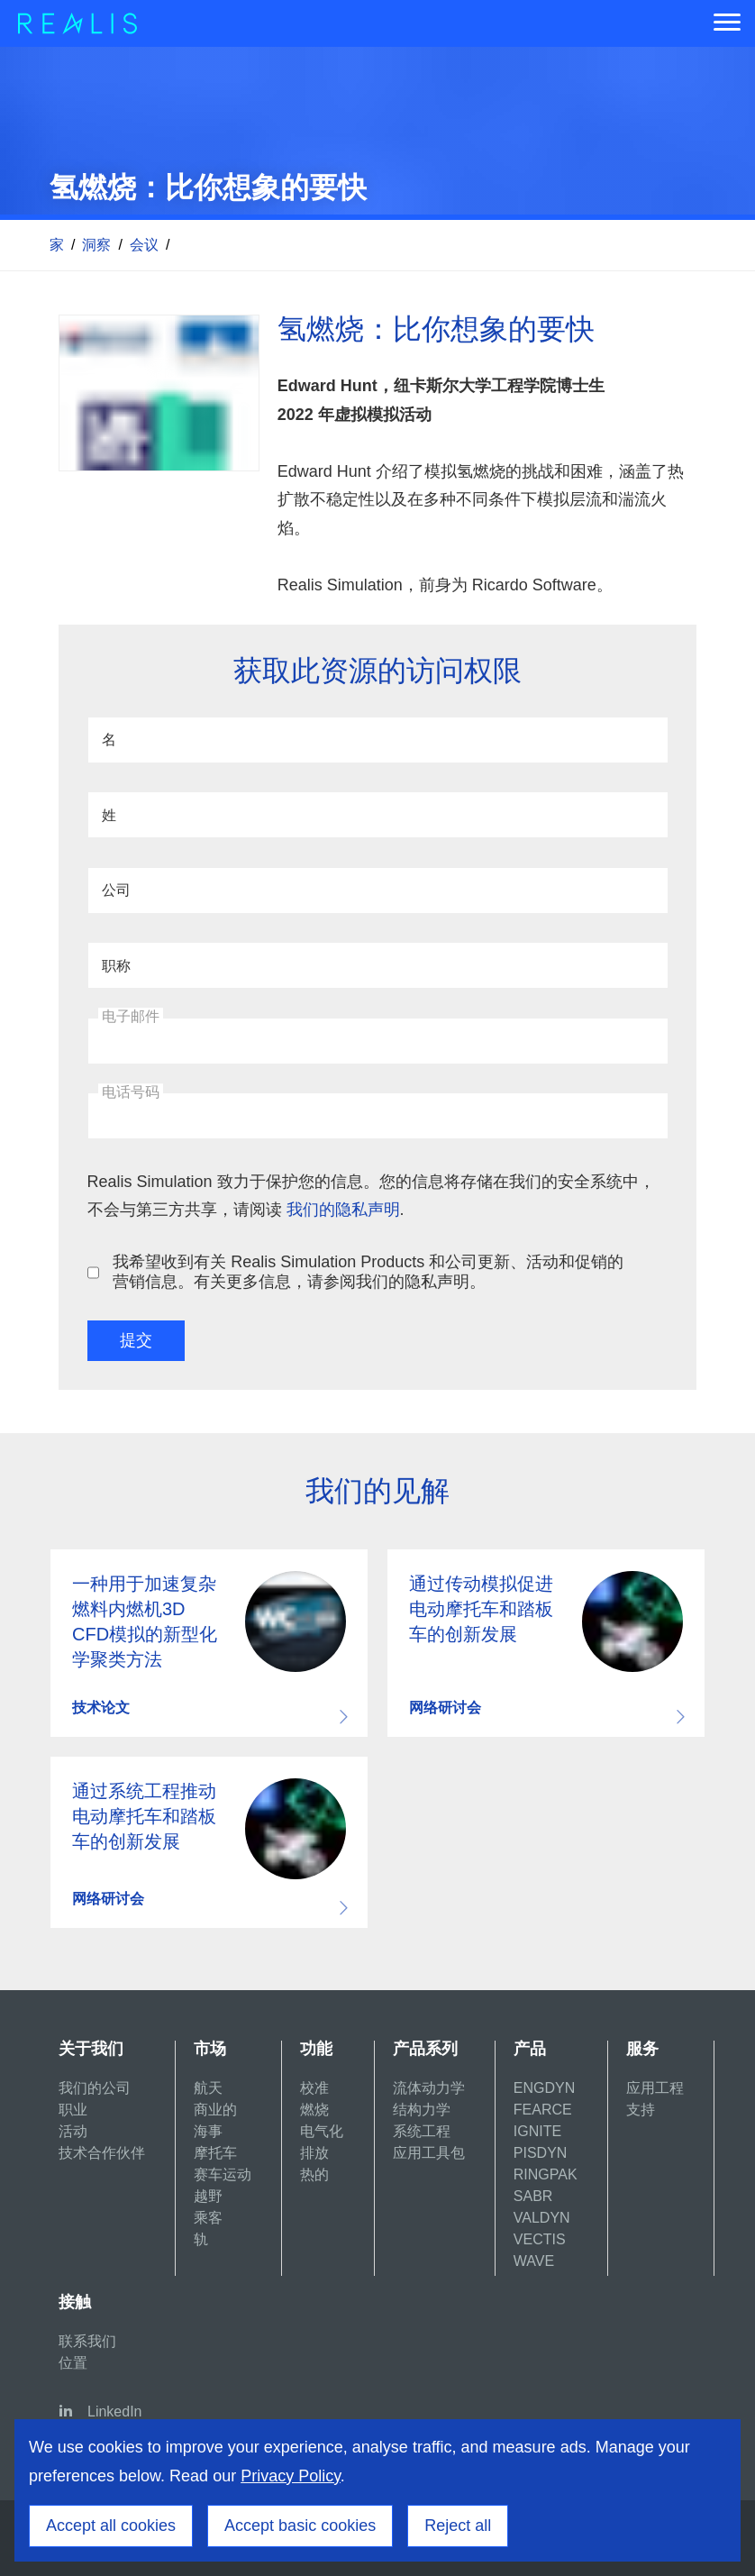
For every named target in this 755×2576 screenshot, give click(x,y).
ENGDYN (544, 2088)
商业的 (215, 2109)
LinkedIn (114, 2411)
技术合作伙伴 (102, 2152)
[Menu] (727, 23)
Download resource (209, 1643)
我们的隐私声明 (343, 1210)
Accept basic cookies (300, 2526)
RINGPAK (546, 2174)
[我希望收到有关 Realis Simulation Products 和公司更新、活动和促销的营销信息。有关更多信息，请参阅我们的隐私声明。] (93, 1272)
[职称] (378, 965)
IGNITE (537, 2131)
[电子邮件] (378, 1041)
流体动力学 (429, 2088)
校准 (314, 2088)
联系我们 (87, 2341)
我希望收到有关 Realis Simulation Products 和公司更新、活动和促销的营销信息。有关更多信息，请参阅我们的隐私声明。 (368, 1272)
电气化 (321, 2131)
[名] (378, 740)
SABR (533, 2196)
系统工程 (421, 2131)
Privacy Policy (291, 2476)
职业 (73, 2109)
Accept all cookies (111, 2526)
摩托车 (215, 2152)
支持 (640, 2109)
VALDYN (542, 2217)
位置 (73, 2362)
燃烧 (314, 2109)
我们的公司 (95, 2088)
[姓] (378, 814)
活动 (73, 2131)
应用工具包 (429, 2152)
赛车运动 (222, 2174)
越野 (208, 2196)
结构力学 (421, 2109)
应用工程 (655, 2088)
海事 (208, 2131)
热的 (314, 2174)
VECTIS (540, 2239)
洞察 (96, 244)
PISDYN (541, 2152)
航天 (208, 2088)
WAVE (534, 2261)
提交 (136, 1340)
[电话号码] (378, 1115)
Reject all (457, 2526)
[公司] (378, 890)
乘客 (208, 2217)
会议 (144, 244)
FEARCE (543, 2109)
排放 (314, 2152)
